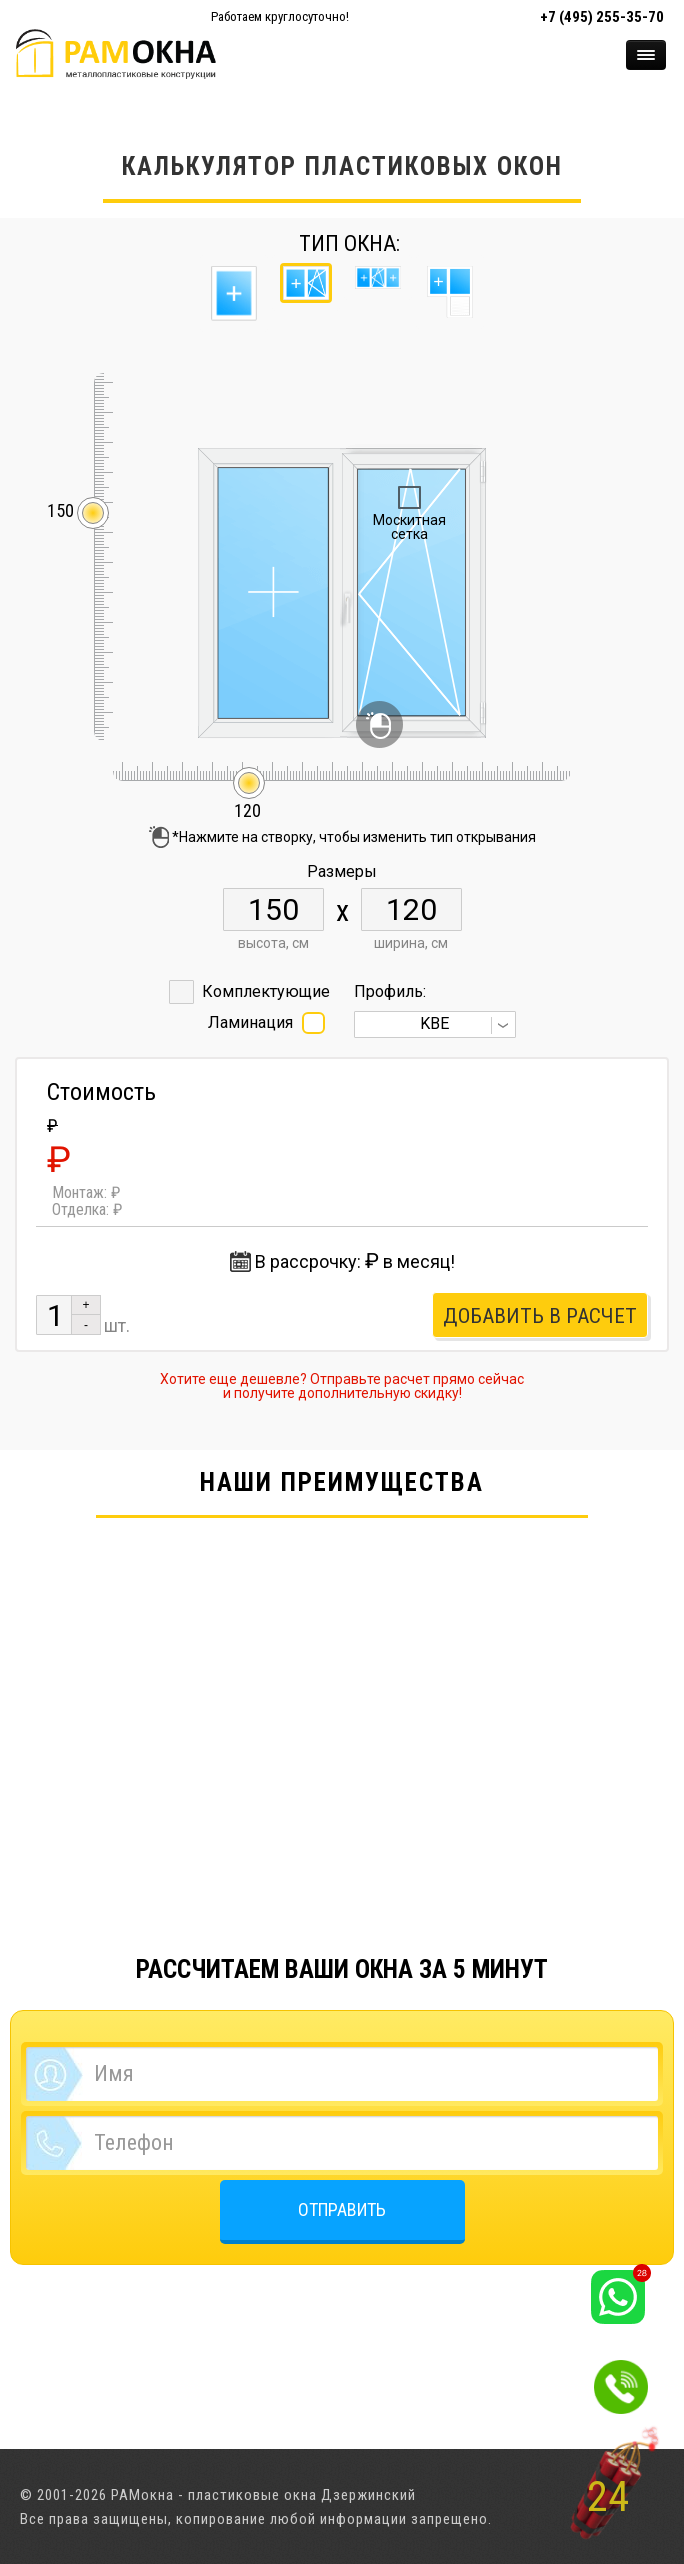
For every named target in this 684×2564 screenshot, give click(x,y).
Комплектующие (266, 991)
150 (60, 511)
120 (248, 801)
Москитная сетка (409, 527)
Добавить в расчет (540, 1316)
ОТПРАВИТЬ (342, 2209)
